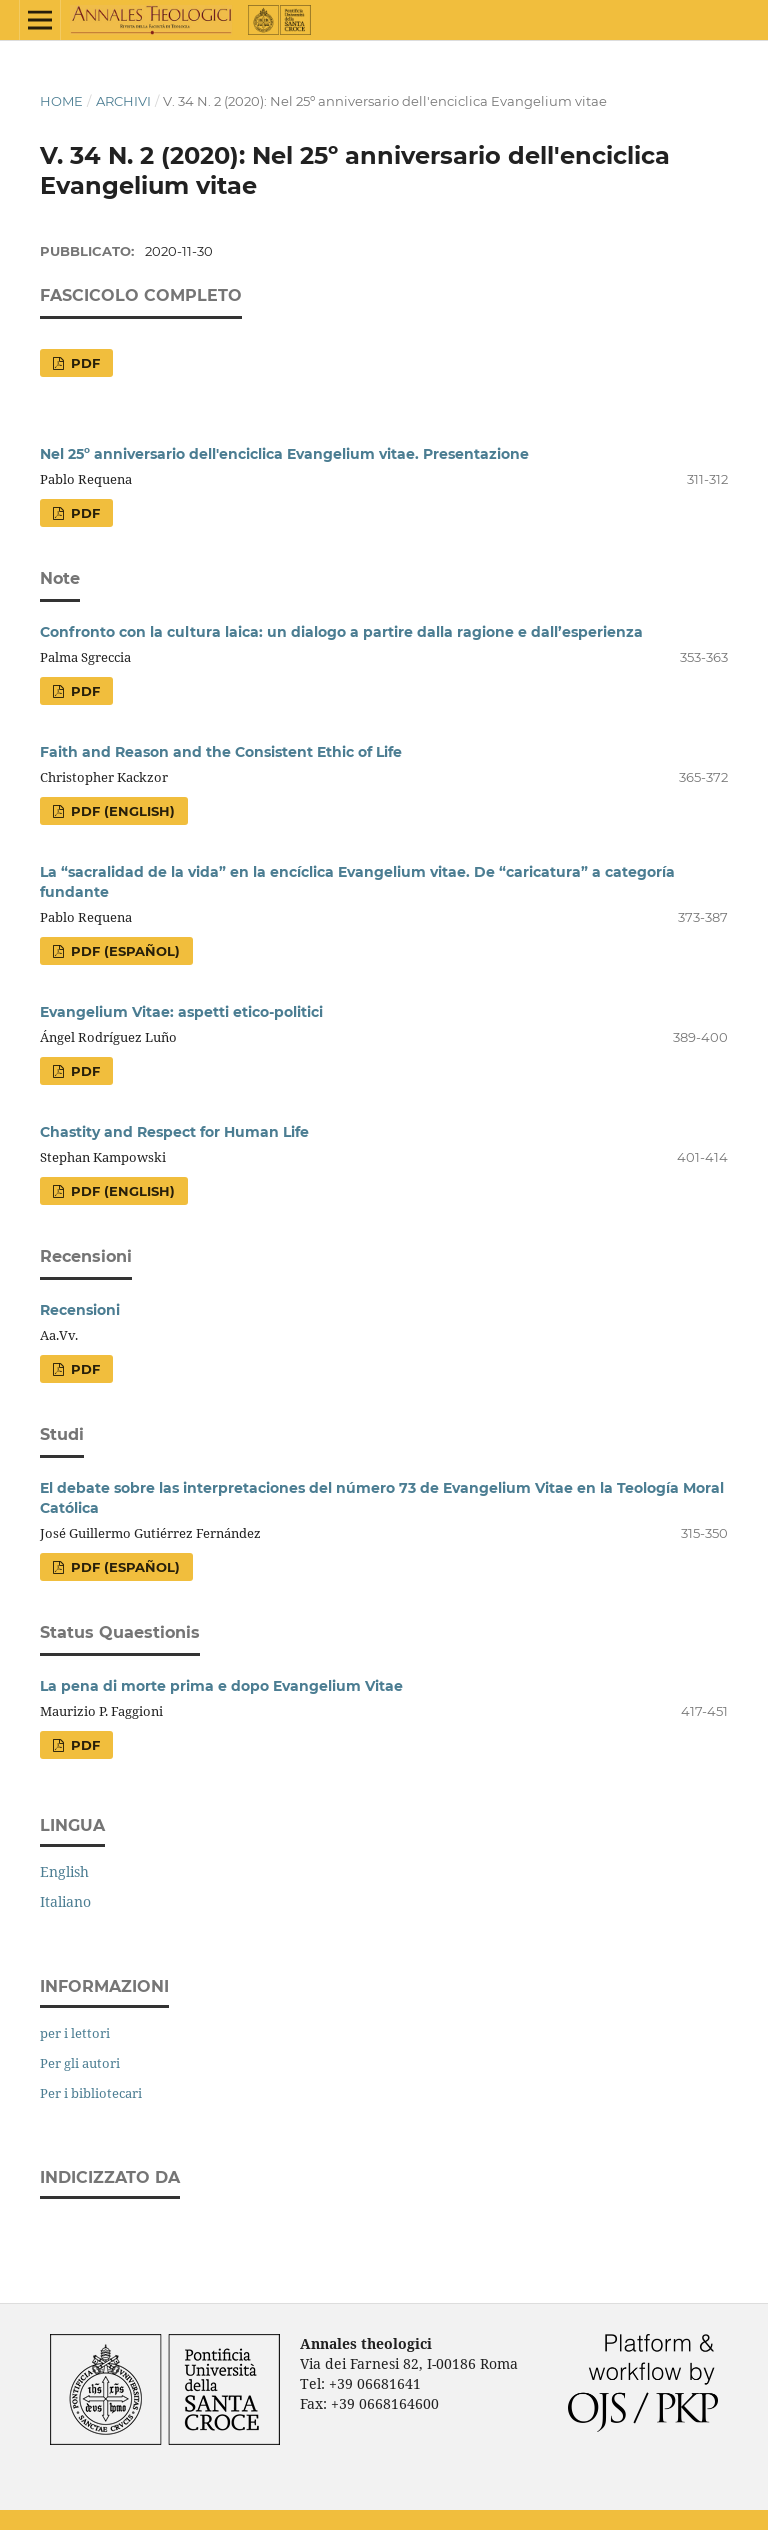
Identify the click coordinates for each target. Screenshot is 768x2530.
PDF (83, 363)
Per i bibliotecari (91, 2093)
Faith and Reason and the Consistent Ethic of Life (221, 752)
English (64, 1871)
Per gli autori (80, 2063)
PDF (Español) (123, 951)
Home (61, 101)
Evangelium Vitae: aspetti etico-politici (181, 1012)
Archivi (123, 101)
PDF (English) (121, 811)
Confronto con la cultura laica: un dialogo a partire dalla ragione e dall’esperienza (341, 632)
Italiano (65, 1901)
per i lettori (75, 2033)
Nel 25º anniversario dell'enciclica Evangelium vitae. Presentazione (284, 454)
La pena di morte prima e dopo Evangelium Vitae (221, 1686)
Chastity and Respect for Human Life (174, 1132)
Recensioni (80, 1310)
